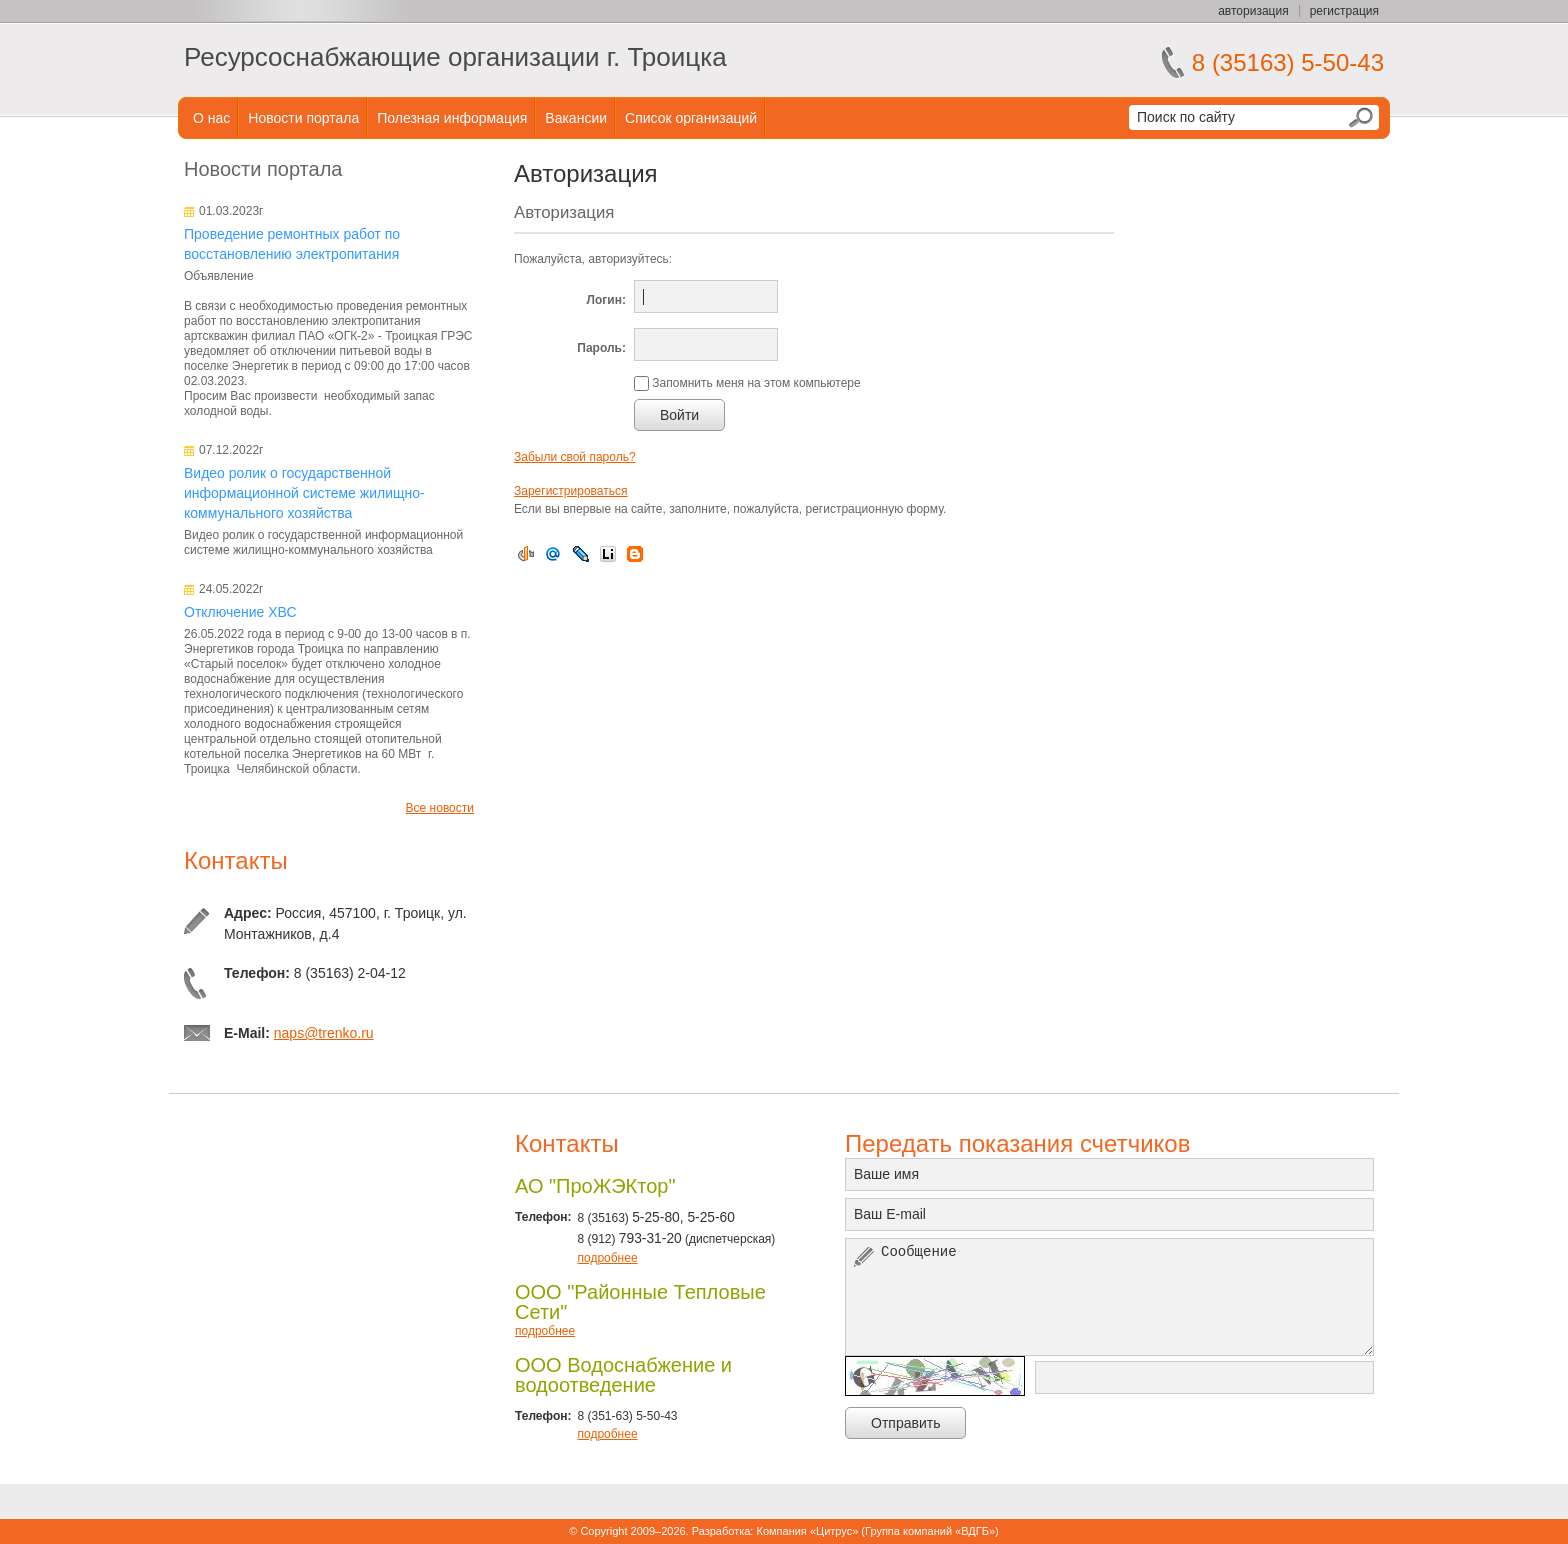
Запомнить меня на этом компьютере (755, 383)
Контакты (236, 860)
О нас (211, 118)
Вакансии (576, 118)
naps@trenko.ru (324, 1033)
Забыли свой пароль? (575, 457)
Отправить (905, 1423)
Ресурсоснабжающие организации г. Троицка (455, 57)
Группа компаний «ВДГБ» (930, 1531)
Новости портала (303, 118)
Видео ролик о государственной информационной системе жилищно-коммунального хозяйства (304, 493)
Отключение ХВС (240, 612)
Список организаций (691, 118)
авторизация (1253, 11)
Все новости (440, 808)
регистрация (1344, 11)
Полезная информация (452, 118)
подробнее (607, 1258)
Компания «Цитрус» (807, 1531)
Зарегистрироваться (570, 491)
